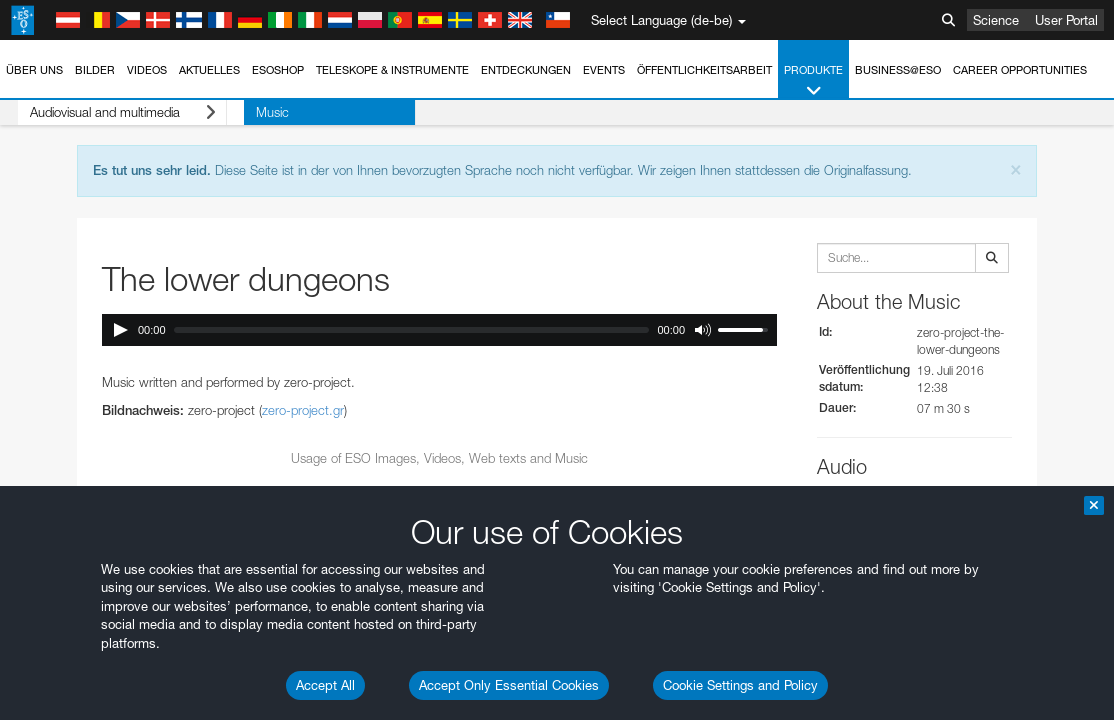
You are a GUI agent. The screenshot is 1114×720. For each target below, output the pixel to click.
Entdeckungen (526, 70)
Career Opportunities (1020, 70)
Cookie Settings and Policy (740, 685)
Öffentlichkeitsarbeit (704, 70)
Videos (147, 70)
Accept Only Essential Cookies (509, 685)
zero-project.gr (303, 410)
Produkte (813, 81)
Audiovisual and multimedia (105, 112)
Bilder (95, 70)
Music (237, 112)
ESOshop (278, 70)
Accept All (325, 685)
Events (604, 70)
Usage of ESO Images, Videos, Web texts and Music (439, 458)
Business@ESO (898, 70)
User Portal (1066, 20)
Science (996, 20)
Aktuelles (209, 70)
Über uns (34, 70)
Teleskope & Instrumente (392, 70)
